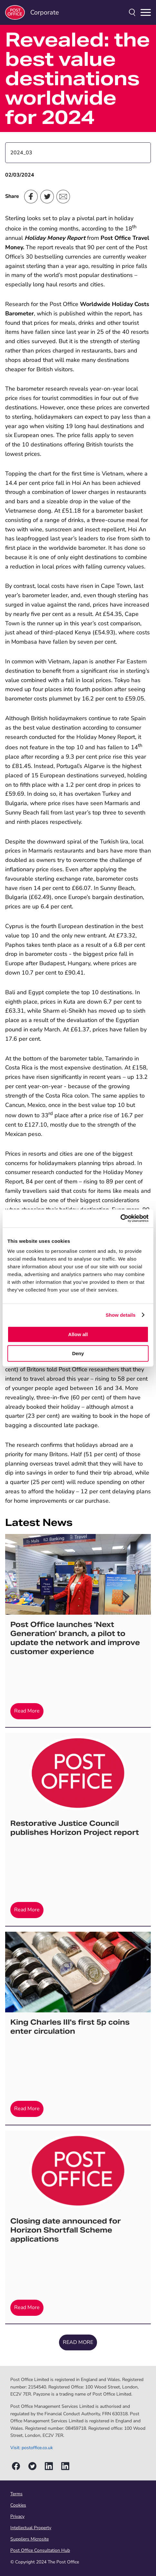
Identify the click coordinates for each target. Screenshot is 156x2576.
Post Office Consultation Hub (40, 2550)
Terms (16, 2494)
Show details (121, 1315)
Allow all (78, 1334)
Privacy (17, 2516)
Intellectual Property (30, 2528)
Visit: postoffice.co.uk (31, 2448)
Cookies (18, 2505)
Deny (78, 1353)
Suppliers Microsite (29, 2539)
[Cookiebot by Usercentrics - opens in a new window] (120, 1218)
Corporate (32, 12)
